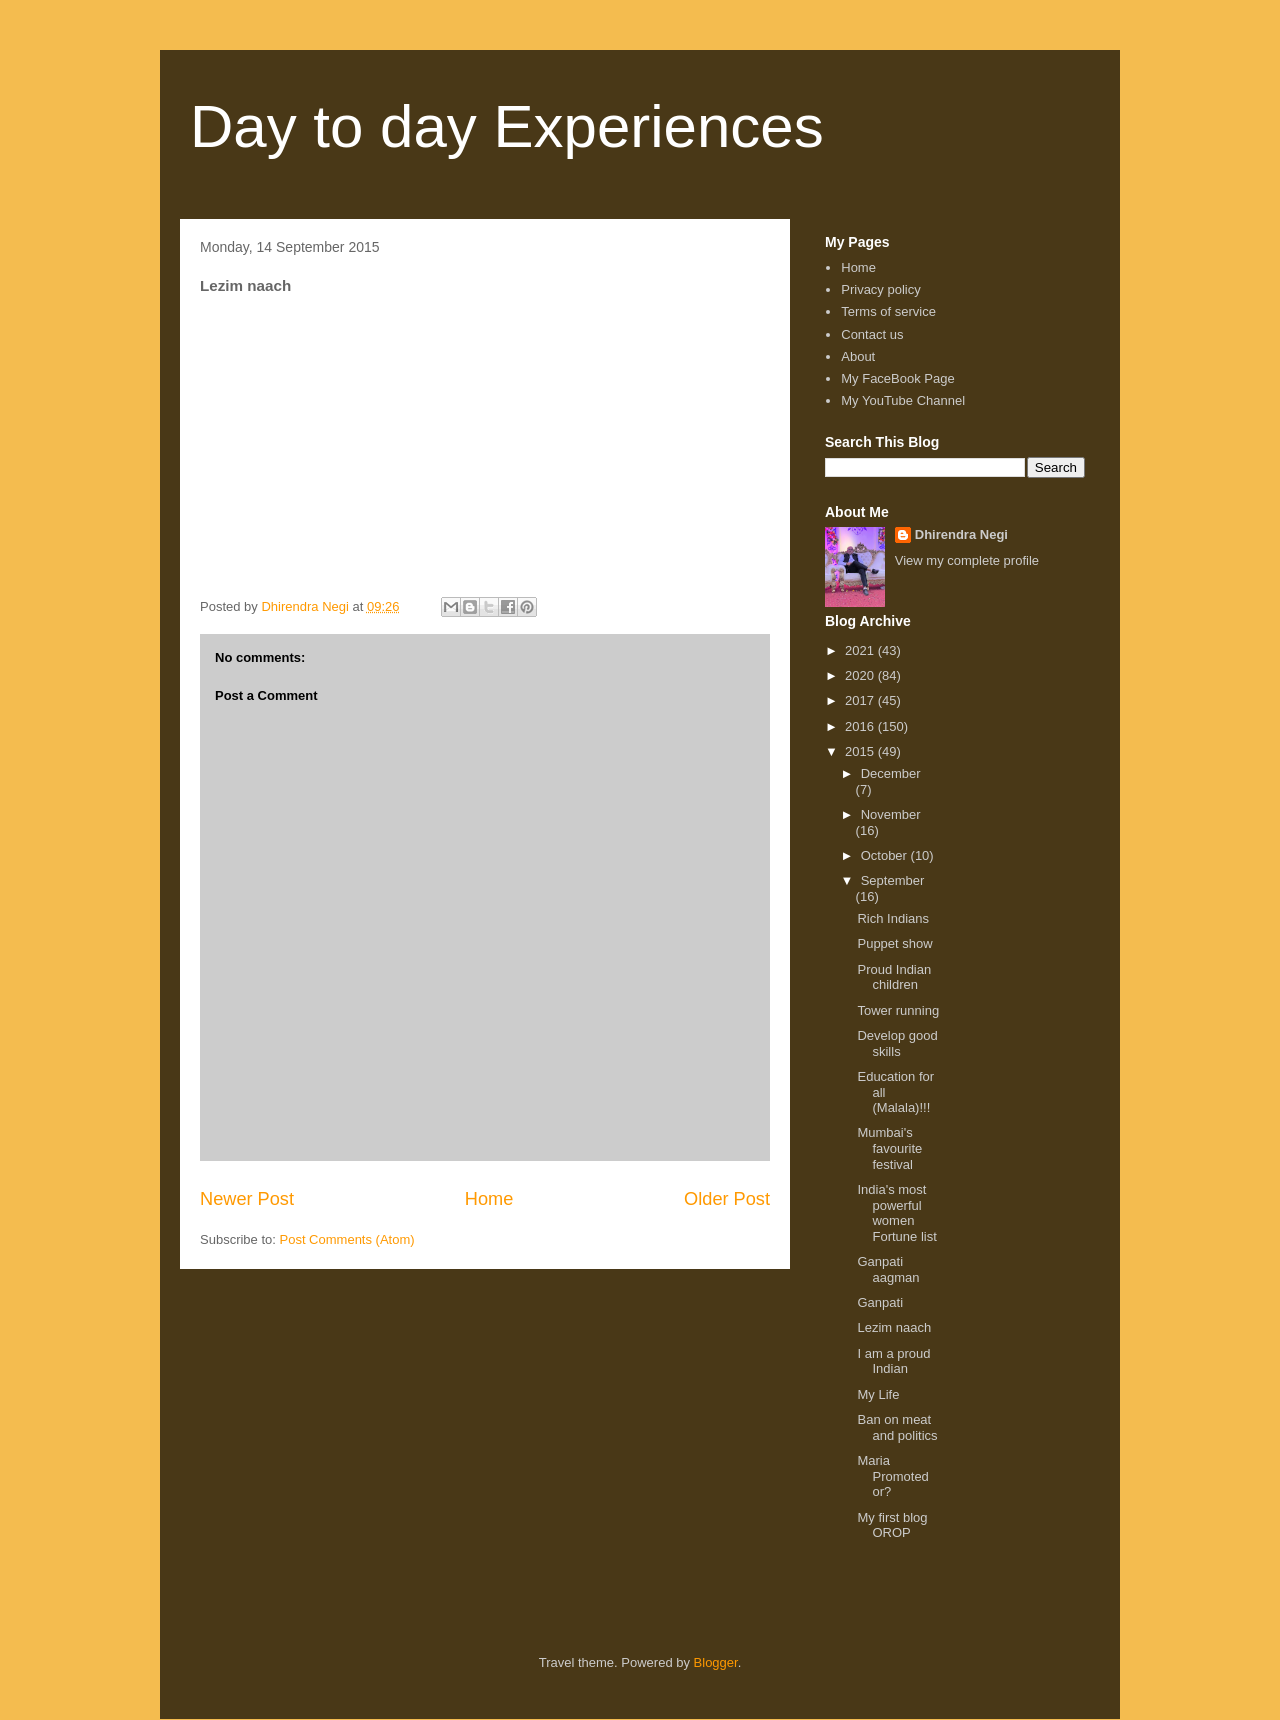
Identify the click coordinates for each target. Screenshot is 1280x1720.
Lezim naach (894, 1327)
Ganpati (880, 1302)
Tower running (898, 1010)
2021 (861, 650)
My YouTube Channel (903, 400)
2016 (861, 726)
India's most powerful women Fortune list (896, 1213)
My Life (878, 1394)
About (858, 356)
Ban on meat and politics (897, 1427)
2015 (861, 751)
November (891, 814)
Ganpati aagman (888, 1269)
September (893, 880)
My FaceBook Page (897, 378)
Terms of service (888, 311)
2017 (861, 700)
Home (489, 1199)
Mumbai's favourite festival (889, 1148)
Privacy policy (880, 289)
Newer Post (247, 1199)
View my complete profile (967, 560)
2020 (861, 675)
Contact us (872, 334)
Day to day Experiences (507, 126)
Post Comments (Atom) (347, 1239)
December (891, 773)
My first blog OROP (892, 1525)
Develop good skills (897, 1043)
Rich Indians (893, 918)
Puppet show (894, 943)
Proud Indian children (894, 977)
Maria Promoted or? (892, 1476)
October (886, 855)
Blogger (716, 1662)
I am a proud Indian (893, 1361)
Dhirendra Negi (961, 534)
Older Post (727, 1199)
